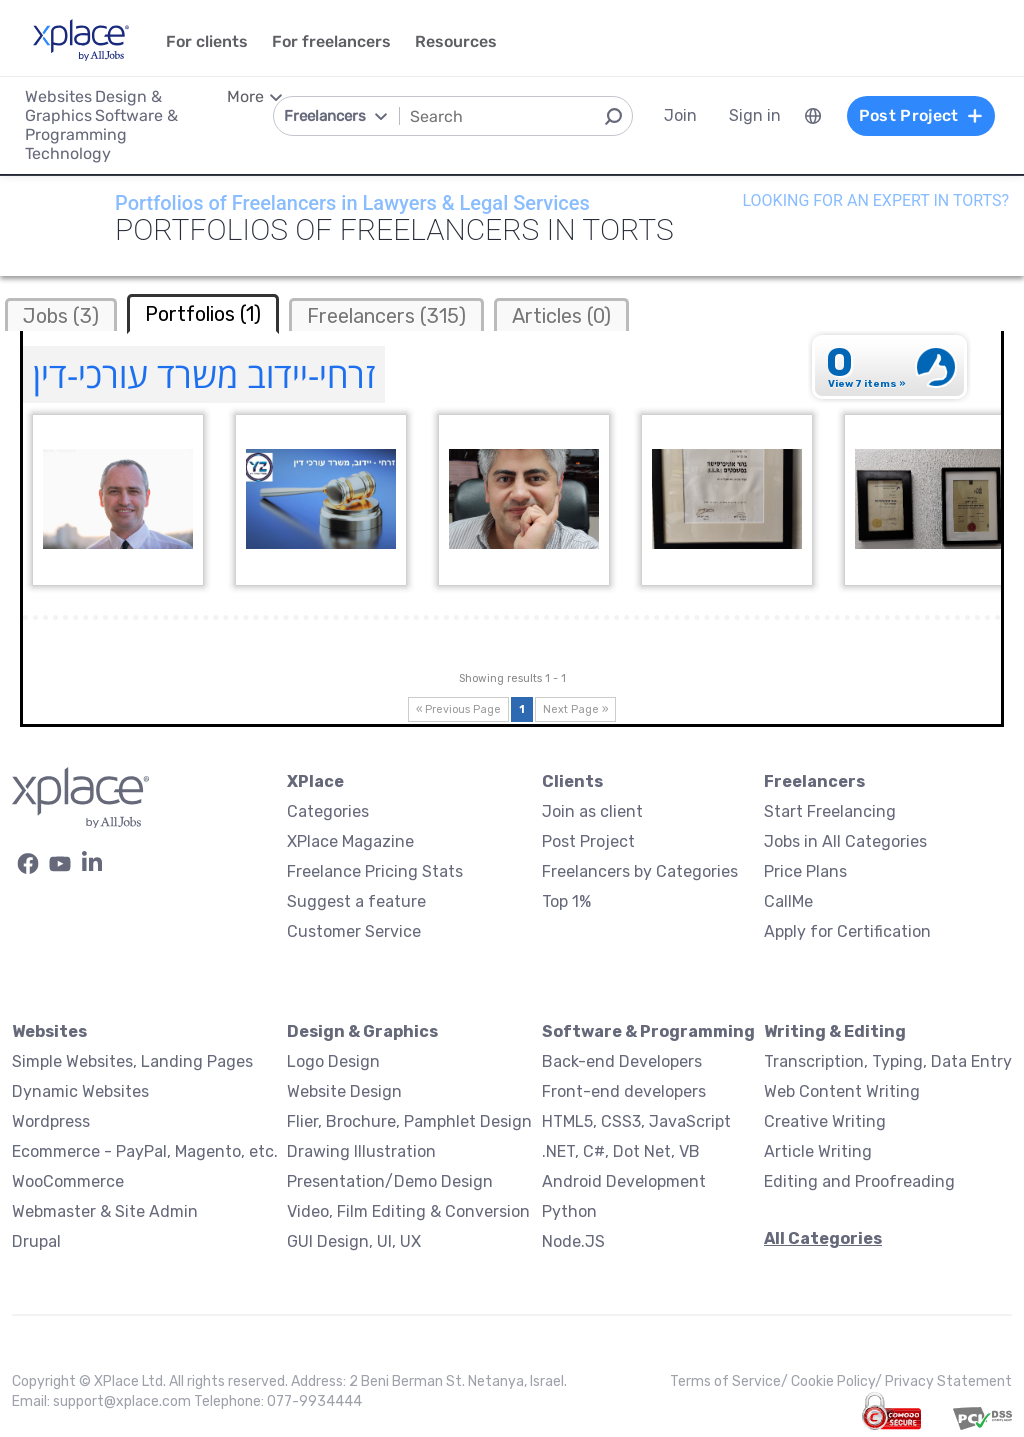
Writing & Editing (835, 1031)
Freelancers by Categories (640, 871)
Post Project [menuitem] (921, 115)
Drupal (36, 1241)
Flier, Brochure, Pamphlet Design (409, 1121)
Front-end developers (624, 1091)
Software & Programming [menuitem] (101, 125)
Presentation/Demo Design (390, 1181)
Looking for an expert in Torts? (875, 200)
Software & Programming (648, 1031)
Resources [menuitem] (456, 41)
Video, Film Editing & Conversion (408, 1211)
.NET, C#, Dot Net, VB (621, 1151)
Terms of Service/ (730, 1381)
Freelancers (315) (386, 316)
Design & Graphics (362, 1031)
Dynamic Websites (80, 1091)
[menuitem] (813, 116)
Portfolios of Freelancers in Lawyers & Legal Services (352, 203)
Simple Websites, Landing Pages (132, 1061)
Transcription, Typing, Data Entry (888, 1061)
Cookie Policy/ (838, 1381)
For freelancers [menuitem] (331, 41)
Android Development (624, 1181)
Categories (328, 811)
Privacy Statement (948, 1381)
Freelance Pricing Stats (375, 871)
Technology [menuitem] (68, 153)
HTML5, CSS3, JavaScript (636, 1121)
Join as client (592, 811)
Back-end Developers (622, 1061)
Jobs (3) (61, 316)
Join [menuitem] (680, 115)
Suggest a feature (356, 901)
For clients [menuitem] (207, 41)
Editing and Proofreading (859, 1181)
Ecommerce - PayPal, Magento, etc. (145, 1151)
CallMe (788, 901)
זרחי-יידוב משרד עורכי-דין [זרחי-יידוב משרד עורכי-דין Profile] (204, 374)
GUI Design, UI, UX (354, 1241)
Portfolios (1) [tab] (203, 314)
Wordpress (51, 1121)
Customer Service (354, 931)
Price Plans (805, 871)
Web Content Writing (842, 1091)
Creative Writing (825, 1121)
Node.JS (573, 1241)
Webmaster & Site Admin (105, 1211)
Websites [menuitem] (58, 96)
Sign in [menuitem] (755, 115)
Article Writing (818, 1151)
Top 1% (566, 901)
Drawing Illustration (361, 1151)
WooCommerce (68, 1181)
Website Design (344, 1091)
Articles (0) (561, 316)
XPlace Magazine (350, 841)
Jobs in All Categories (845, 841)
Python (569, 1211)
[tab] (61, 314)
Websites (49, 1031)
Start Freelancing (830, 811)
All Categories (823, 1238)
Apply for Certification (847, 931)
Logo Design (333, 1061)
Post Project (588, 841)
